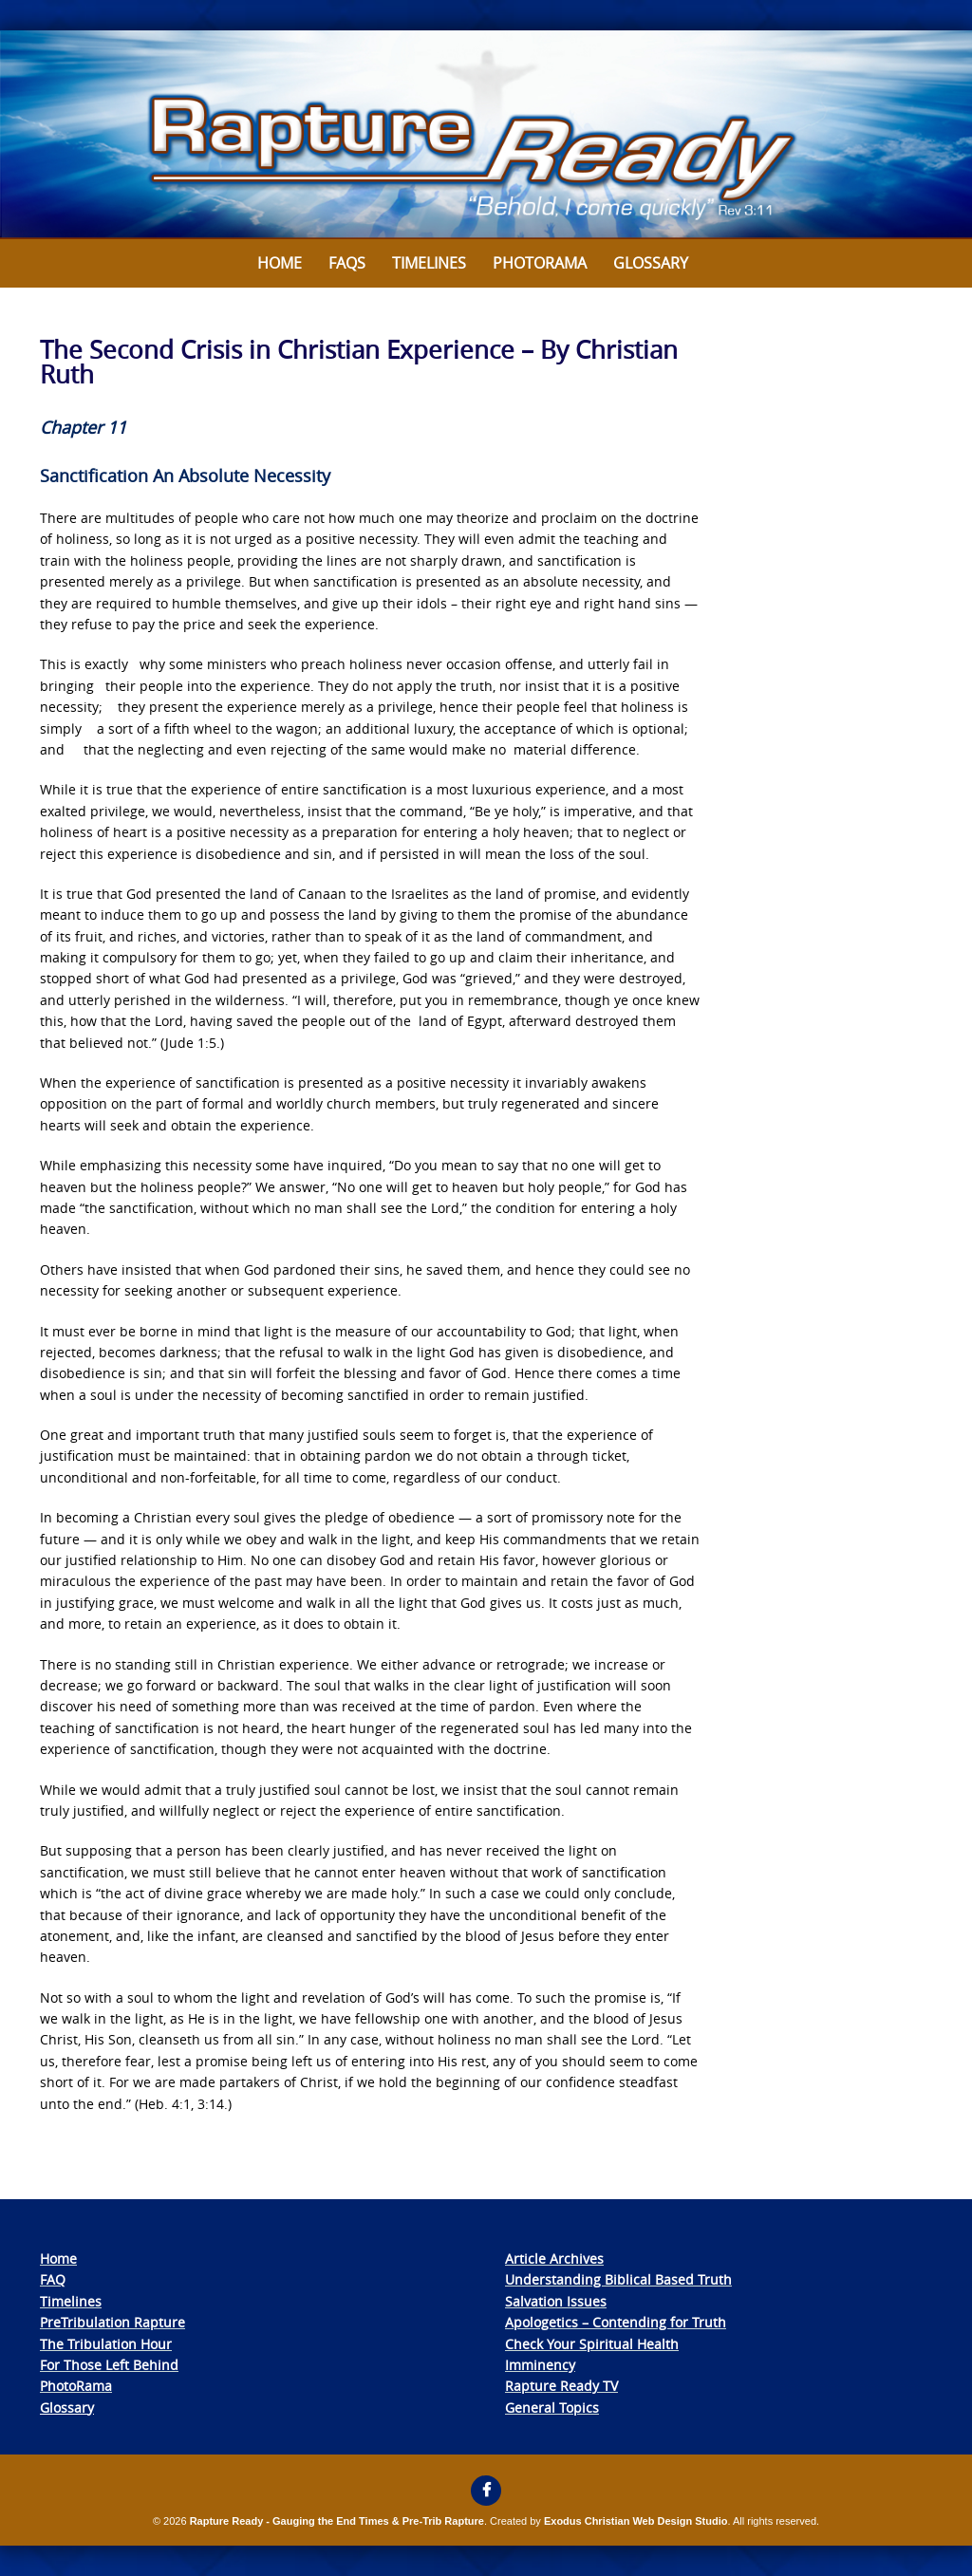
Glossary (650, 262)
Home (279, 262)
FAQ (52, 2279)
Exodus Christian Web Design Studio (636, 2521)
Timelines (429, 262)
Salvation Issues (556, 2301)
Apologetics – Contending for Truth (615, 2322)
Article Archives (554, 2258)
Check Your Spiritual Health (592, 2344)
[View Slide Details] (486, 134)
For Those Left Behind (109, 2365)
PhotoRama (76, 2386)
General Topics (552, 2408)
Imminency (540, 2365)
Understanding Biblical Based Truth (618, 2279)
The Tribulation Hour (106, 2344)
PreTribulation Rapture (112, 2322)
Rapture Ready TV (561, 2386)
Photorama (540, 262)
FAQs (346, 262)
